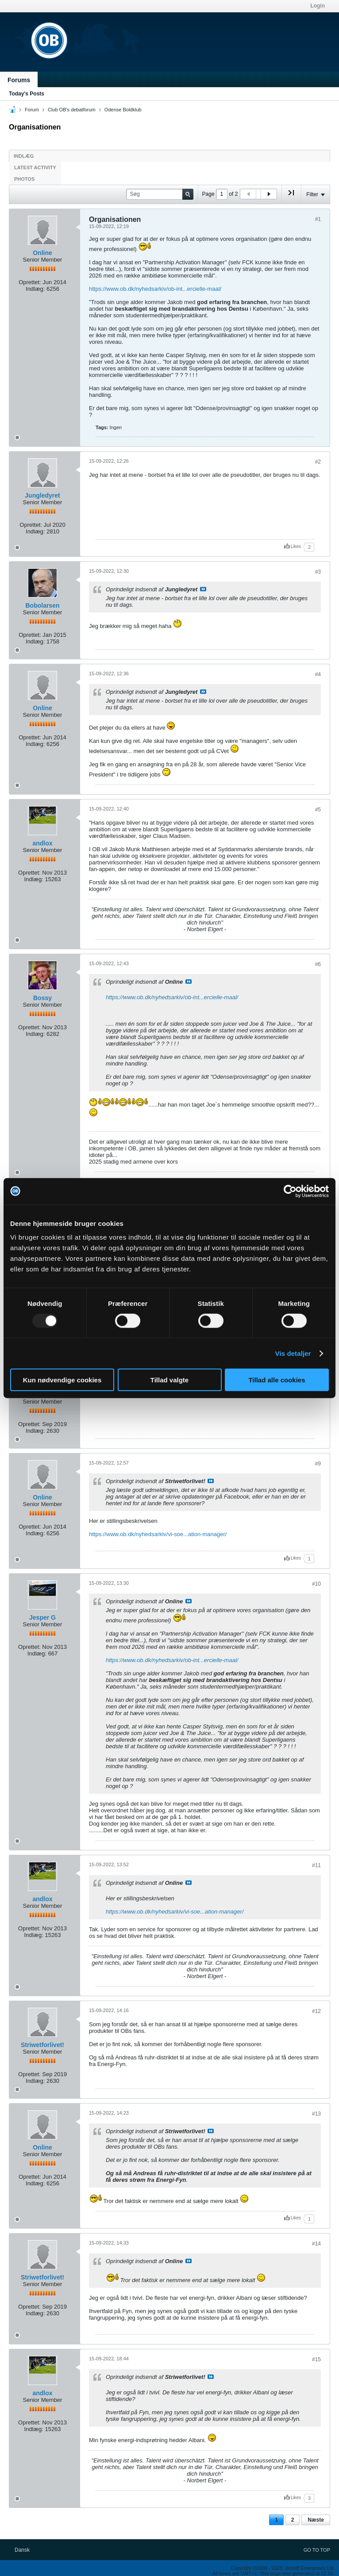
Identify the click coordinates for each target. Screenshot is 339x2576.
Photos (24, 179)
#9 (318, 1464)
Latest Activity (35, 167)
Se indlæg (203, 589)
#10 (316, 1584)
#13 (316, 2114)
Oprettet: (30, 282)
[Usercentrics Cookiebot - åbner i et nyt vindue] (290, 1191)
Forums (19, 80)
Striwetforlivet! (42, 2044)
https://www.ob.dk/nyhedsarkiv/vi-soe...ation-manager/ (158, 1534)
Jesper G (42, 1617)
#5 (318, 810)
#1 (318, 219)
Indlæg (24, 156)
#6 (318, 964)
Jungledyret (42, 495)
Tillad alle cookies (276, 1380)
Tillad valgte (169, 1380)
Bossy (42, 997)
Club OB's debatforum (72, 109)
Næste (316, 2520)
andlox (42, 843)
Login (317, 6)
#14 (316, 2244)
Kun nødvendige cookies (62, 1380)
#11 (316, 1865)
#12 (316, 2011)
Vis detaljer (293, 1353)
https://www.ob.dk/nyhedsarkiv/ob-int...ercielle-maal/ (155, 288)
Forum (32, 109)
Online (42, 252)
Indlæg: (35, 288)
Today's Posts (26, 94)
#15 (316, 2359)
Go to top (317, 2550)
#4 (318, 674)
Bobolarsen (42, 605)
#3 (318, 572)
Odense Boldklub (123, 109)
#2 (318, 462)
